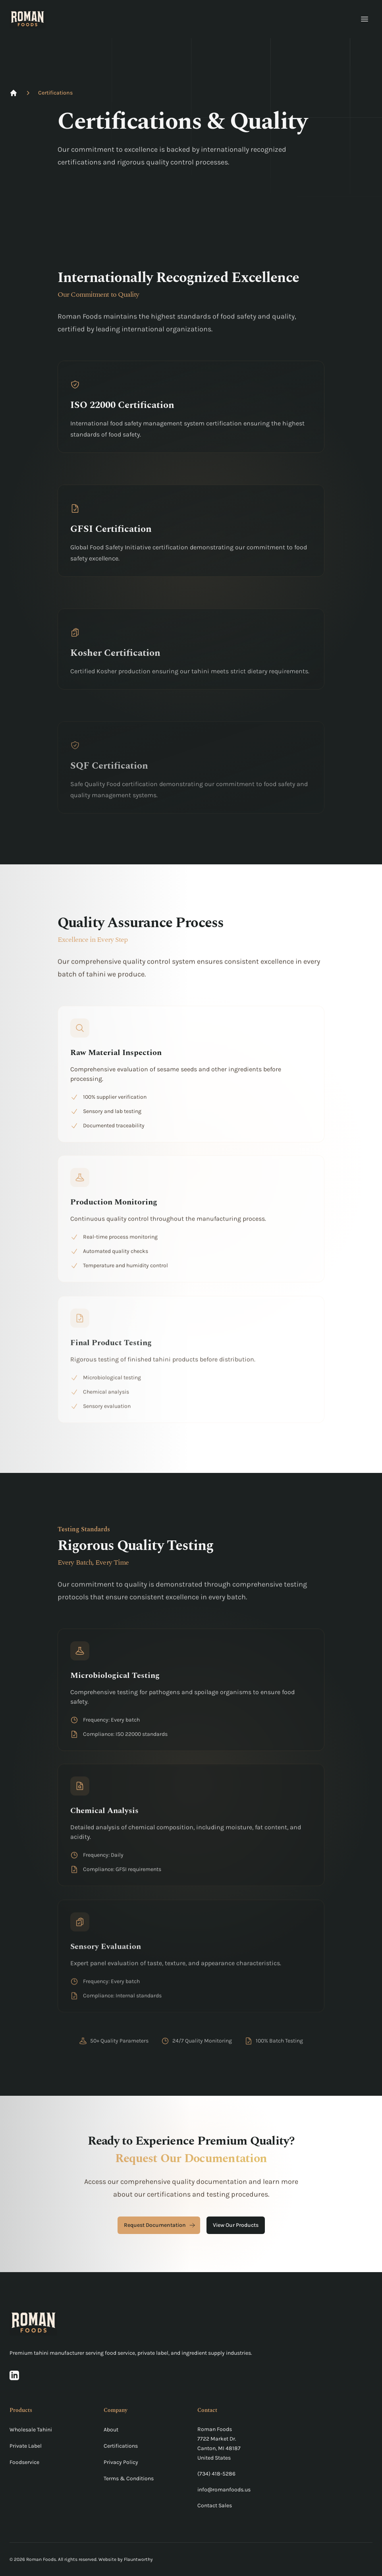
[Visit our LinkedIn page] (14, 2375)
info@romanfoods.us (224, 2489)
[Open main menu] (364, 19)
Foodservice (24, 2462)
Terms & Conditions (129, 2478)
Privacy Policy (121, 2462)
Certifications (55, 92)
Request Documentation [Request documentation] (159, 2225)
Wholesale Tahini (31, 2429)
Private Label (26, 2446)
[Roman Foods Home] (27, 19)
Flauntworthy (138, 2559)
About (111, 2429)
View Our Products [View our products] (236, 2225)
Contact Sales (214, 2505)
